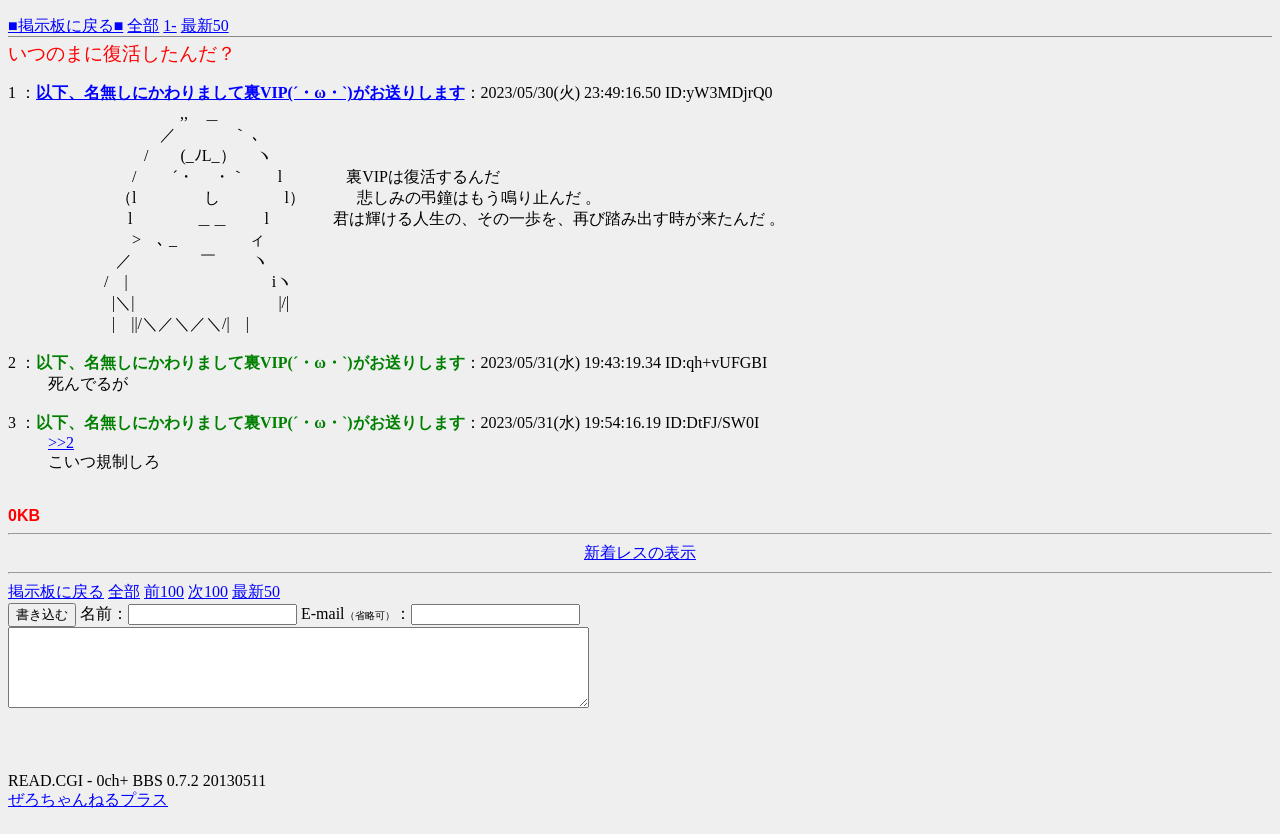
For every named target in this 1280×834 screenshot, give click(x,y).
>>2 (61, 442)
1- (169, 25)
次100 (208, 591)
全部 (143, 25)
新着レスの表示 (640, 552)
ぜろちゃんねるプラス (88, 814)
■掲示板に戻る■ (65, 25)
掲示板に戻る (56, 591)
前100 (164, 591)
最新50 (205, 25)
